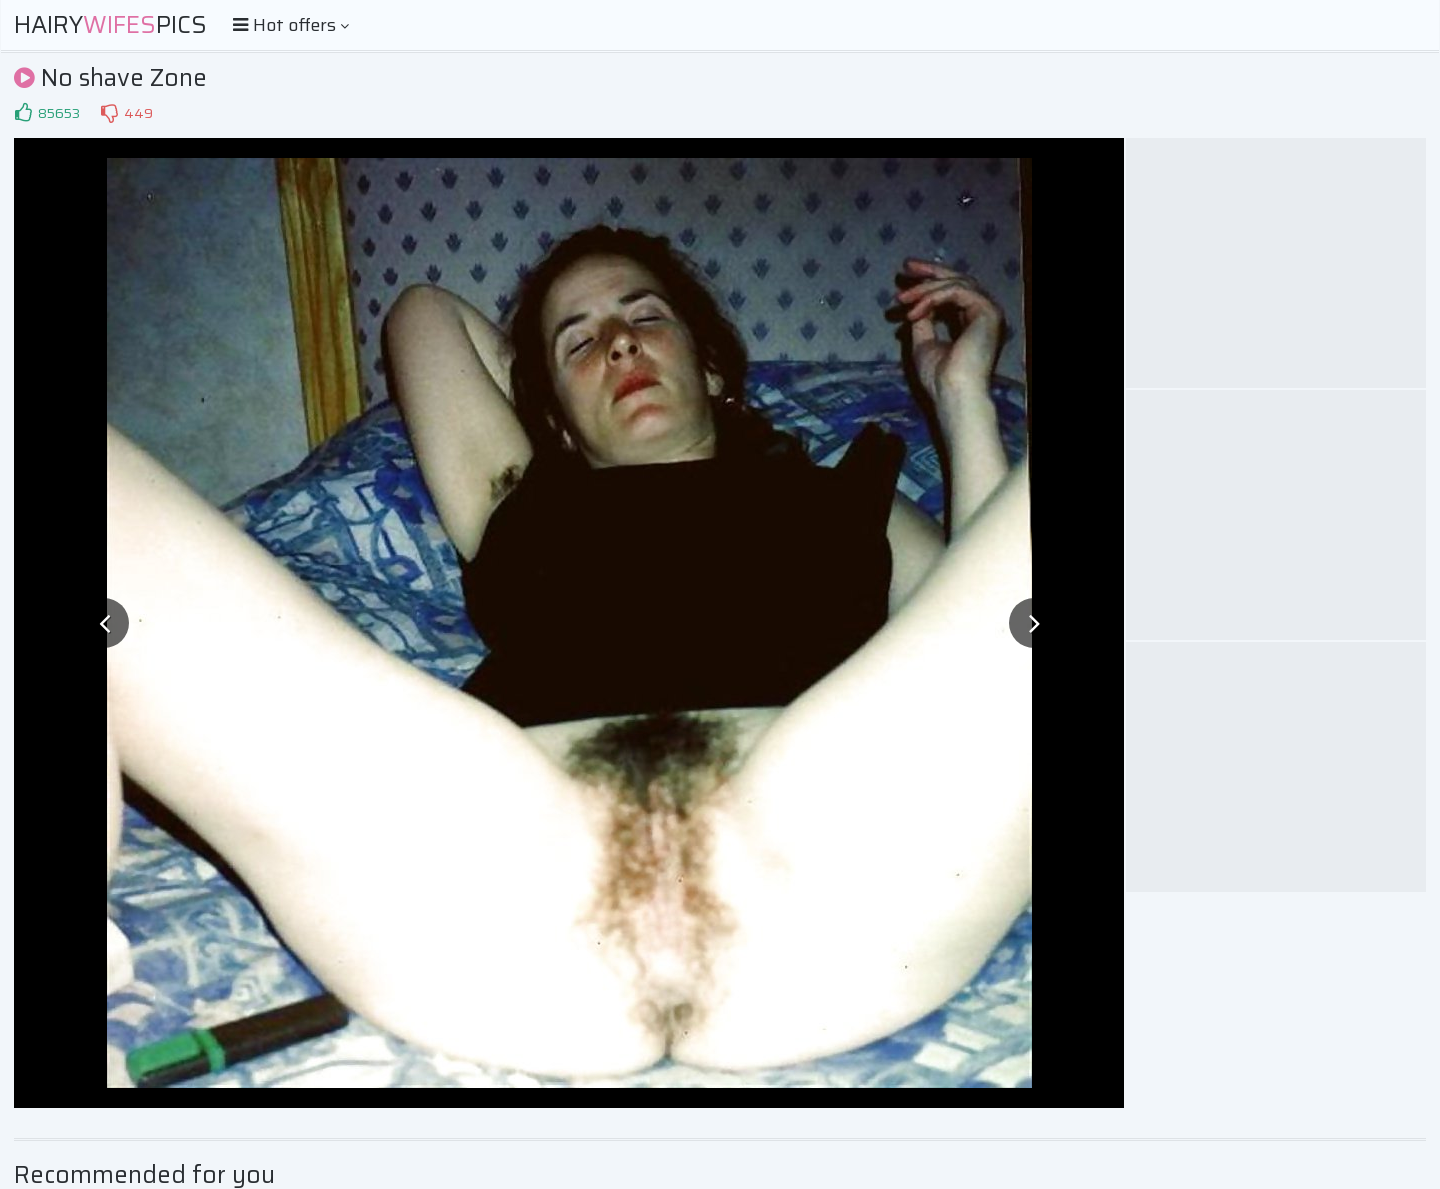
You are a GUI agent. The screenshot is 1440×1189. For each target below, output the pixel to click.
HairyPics (110, 25)
